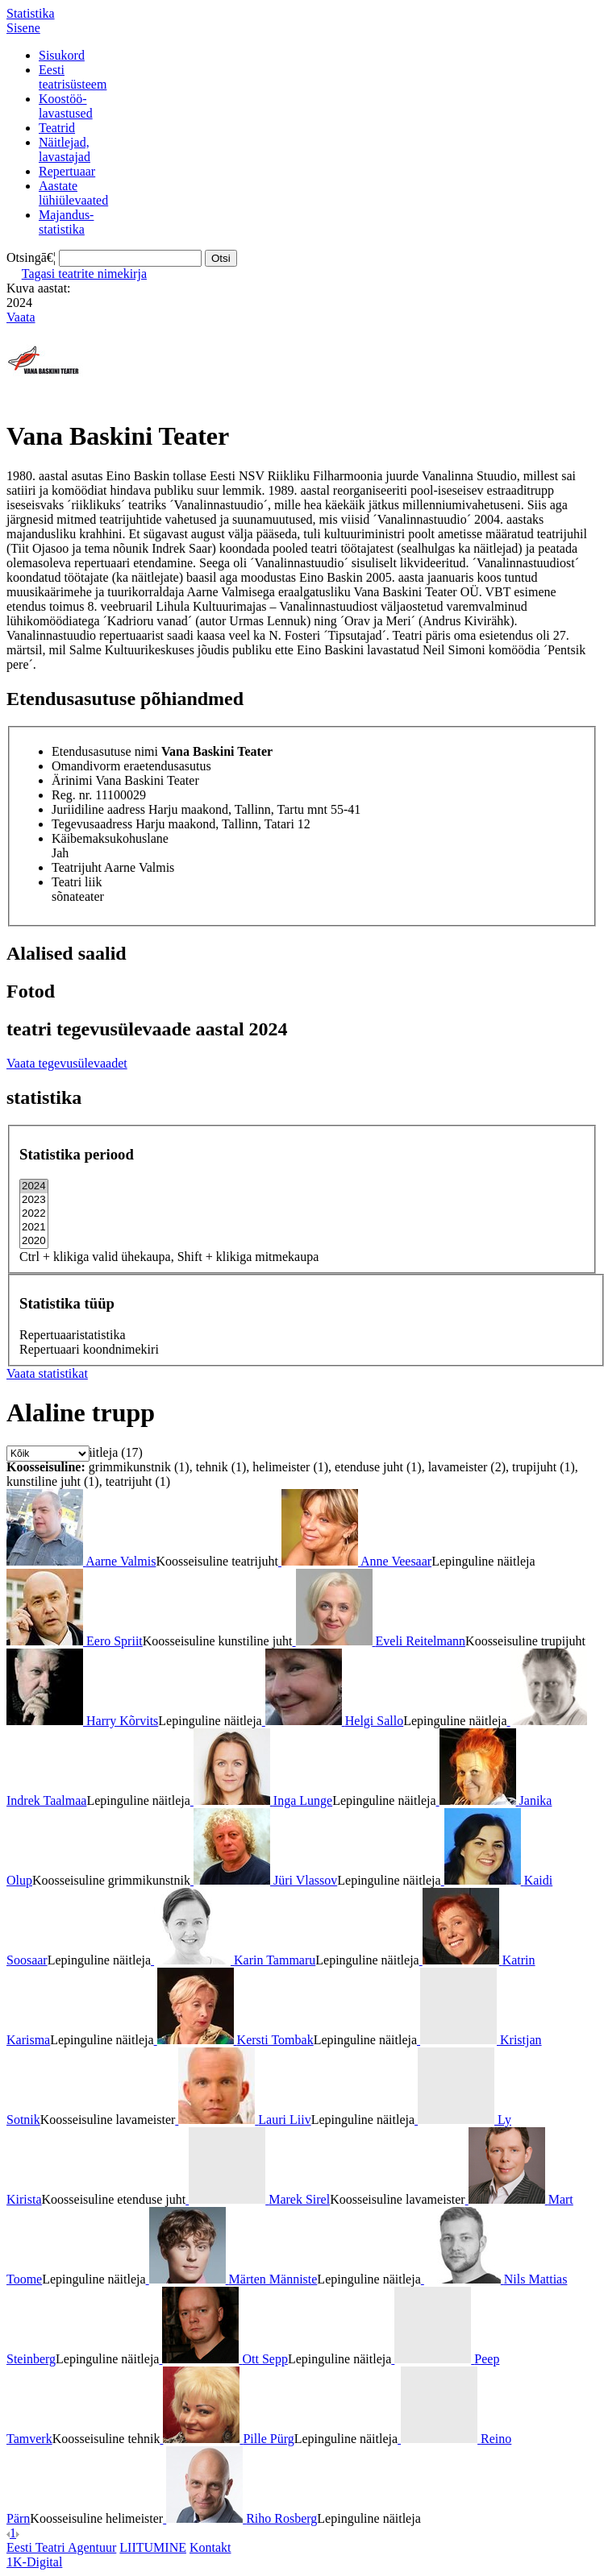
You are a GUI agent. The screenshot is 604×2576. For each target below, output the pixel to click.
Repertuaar (67, 171)
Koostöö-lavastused (66, 106)
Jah (60, 853)
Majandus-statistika (66, 222)
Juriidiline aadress (98, 809)
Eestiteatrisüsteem (72, 77)
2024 (34, 1186)
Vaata (20, 317)
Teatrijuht (77, 867)
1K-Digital (34, 2562)
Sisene (23, 28)
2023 (34, 1200)
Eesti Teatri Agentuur (61, 2547)
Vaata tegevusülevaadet (66, 1063)
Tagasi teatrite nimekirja (84, 273)
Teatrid (57, 128)
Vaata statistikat (47, 1373)
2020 (34, 1241)
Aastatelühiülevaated (73, 193)
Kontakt (210, 2547)
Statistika (30, 13)
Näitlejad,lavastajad (64, 149)
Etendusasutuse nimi (105, 751)
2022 (34, 1214)
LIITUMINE (152, 2547)
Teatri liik (77, 882)
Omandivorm (86, 766)
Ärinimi (72, 780)
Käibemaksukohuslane (110, 838)
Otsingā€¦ (31, 257)
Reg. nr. (72, 795)
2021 (34, 1227)
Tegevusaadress (92, 824)
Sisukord (62, 55)
